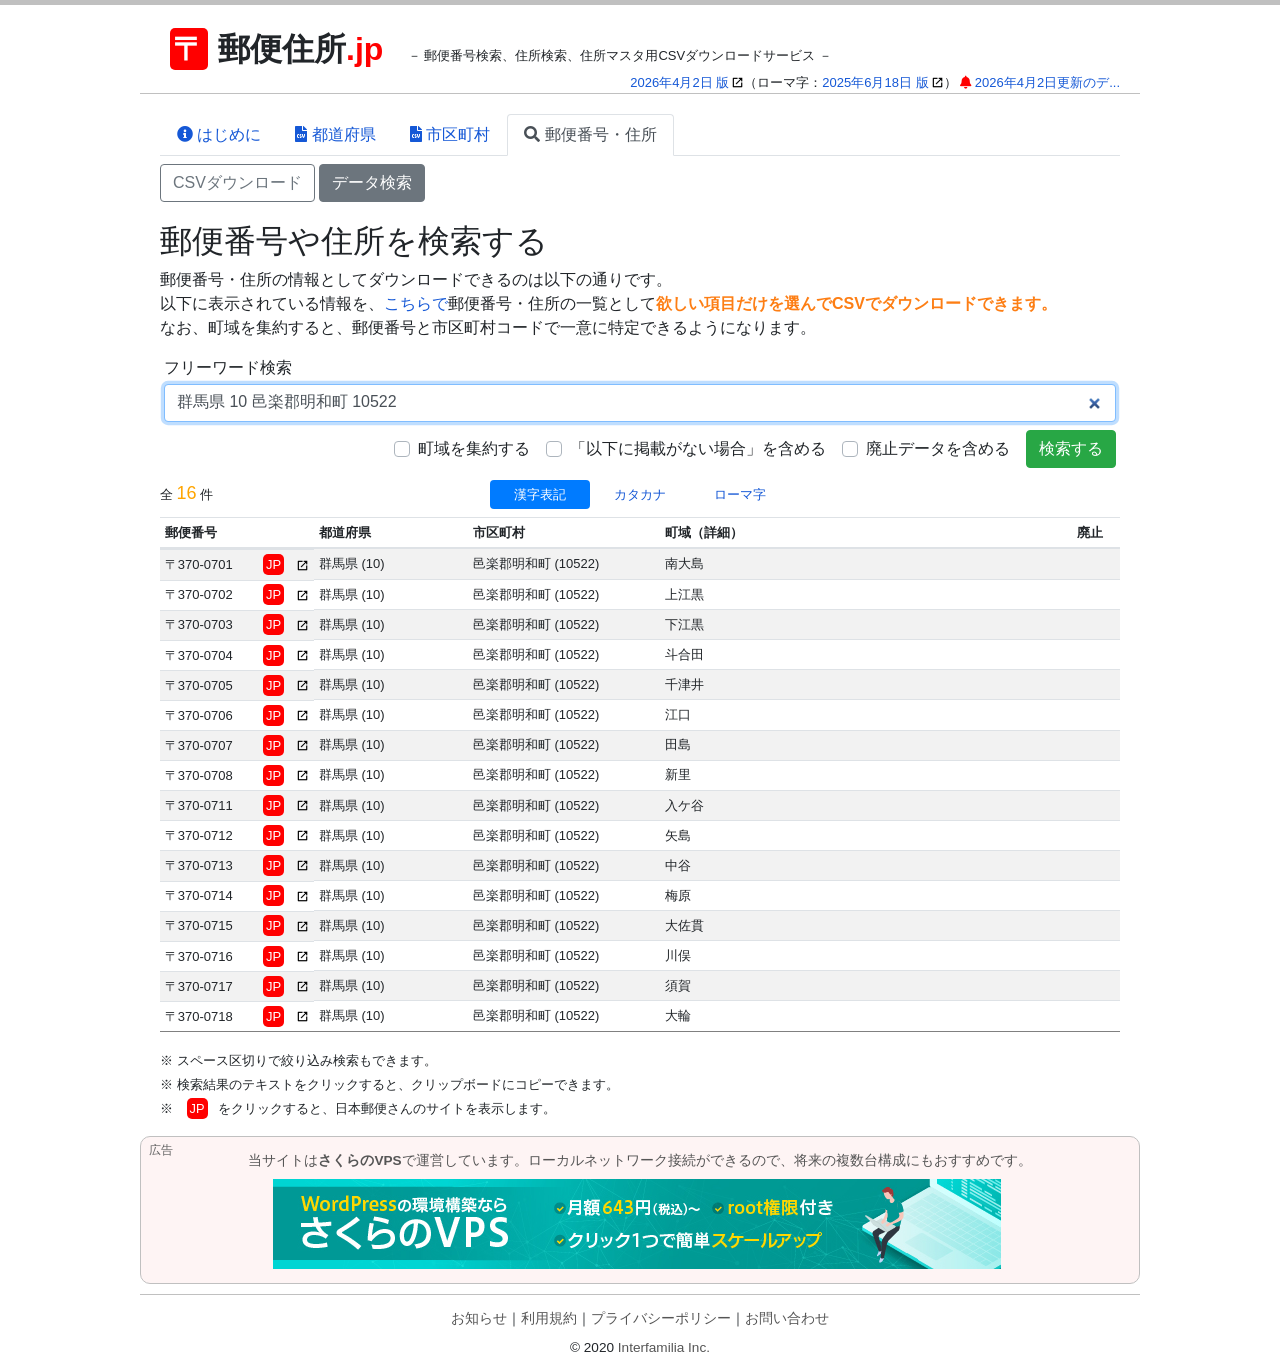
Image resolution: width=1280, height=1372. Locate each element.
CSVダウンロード (237, 182)
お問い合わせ (787, 1318)
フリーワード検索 (228, 367)
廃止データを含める (938, 448)
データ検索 (372, 182)
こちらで (416, 303)
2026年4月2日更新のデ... (1047, 82)
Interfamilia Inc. (664, 1347)
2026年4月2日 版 (679, 82)
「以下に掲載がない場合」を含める (698, 448)
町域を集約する (474, 448)
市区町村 (450, 134)
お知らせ (479, 1318)
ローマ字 (740, 494)
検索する (1071, 448)
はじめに (219, 134)
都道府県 (335, 134)
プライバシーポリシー (661, 1318)
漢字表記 (540, 494)
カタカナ (640, 494)
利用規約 (549, 1318)
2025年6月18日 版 (875, 82)
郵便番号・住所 (590, 134)
